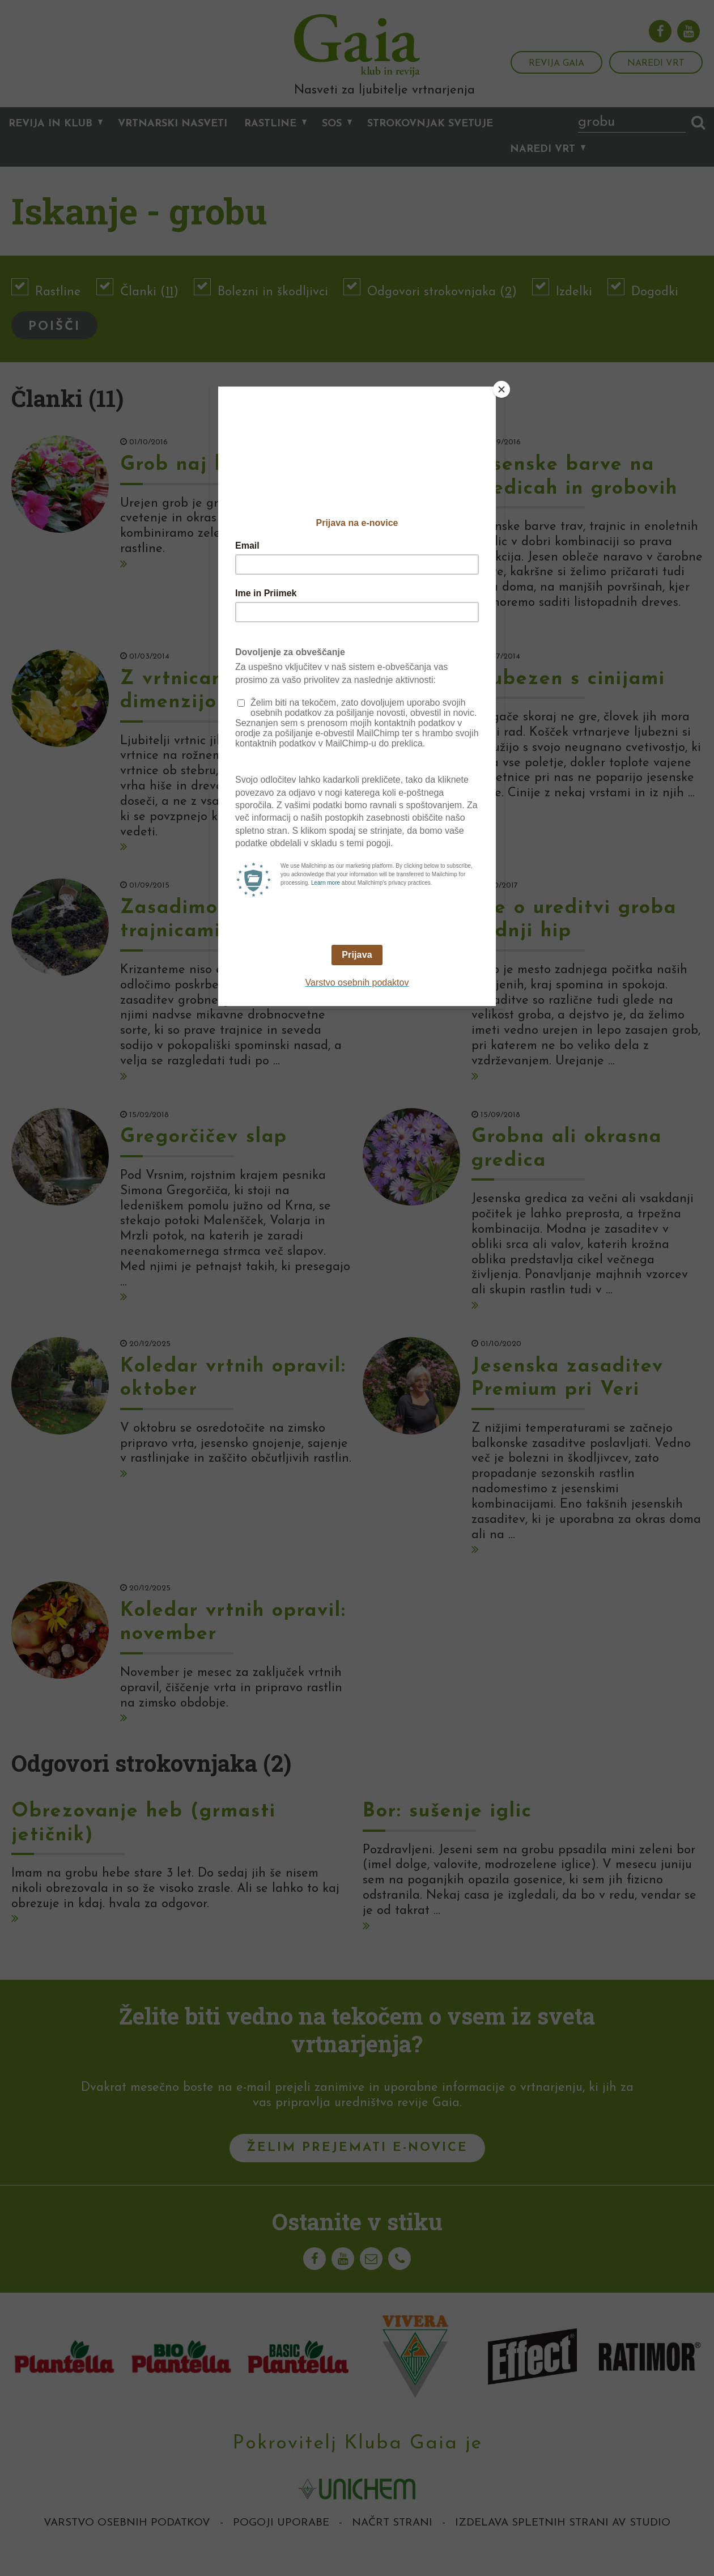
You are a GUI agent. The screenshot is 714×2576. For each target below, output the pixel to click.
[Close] (501, 389)
